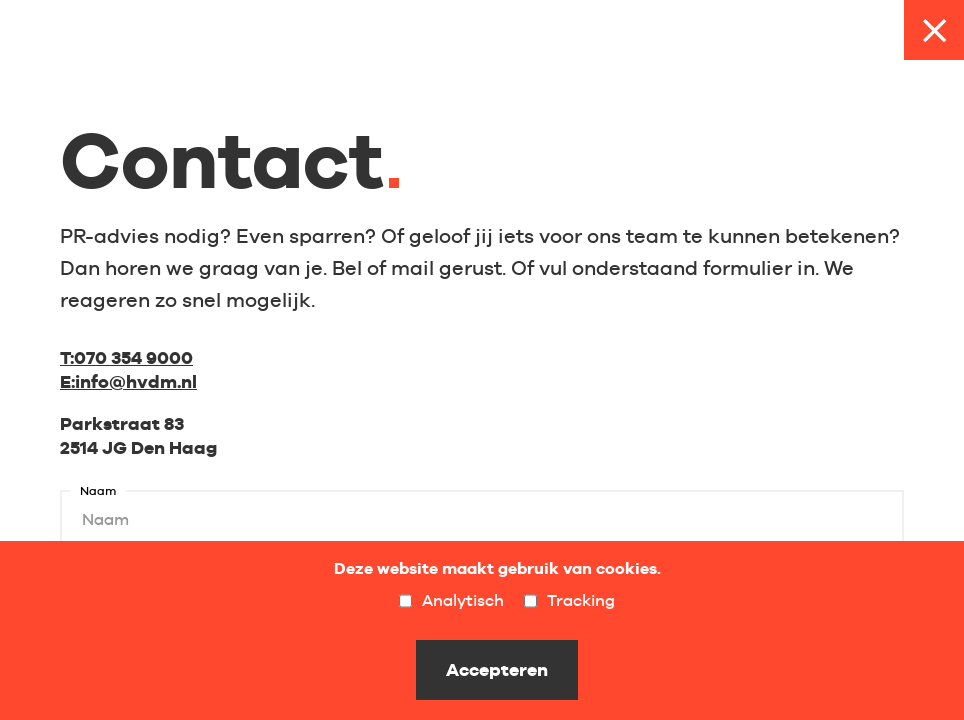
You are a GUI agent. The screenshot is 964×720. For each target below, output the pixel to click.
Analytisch (451, 601)
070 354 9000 (126, 357)
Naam (98, 491)
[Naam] (482, 520)
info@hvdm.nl (128, 381)
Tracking (569, 601)
